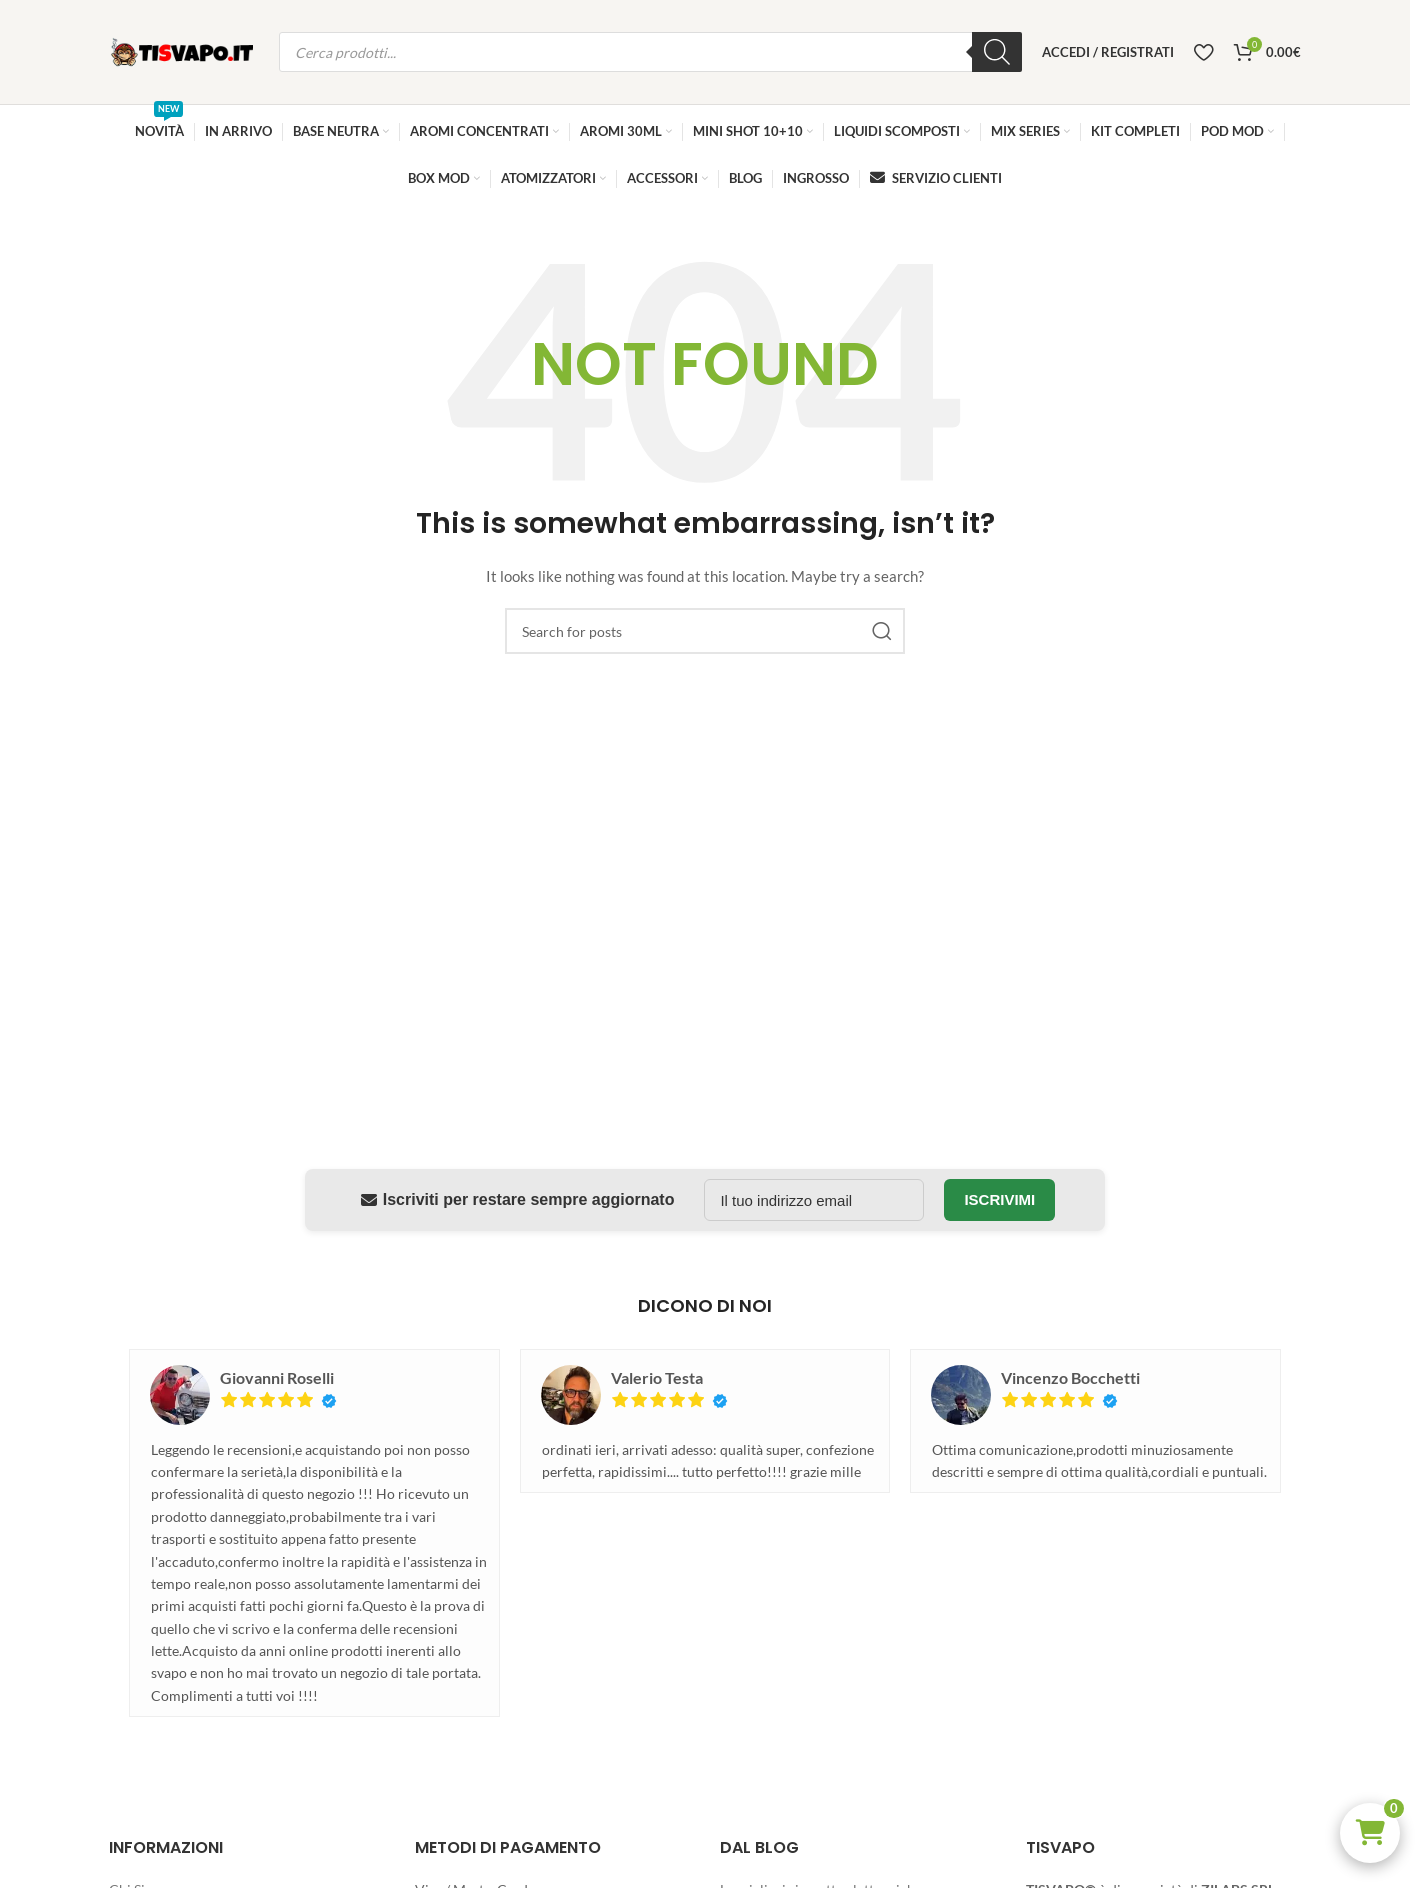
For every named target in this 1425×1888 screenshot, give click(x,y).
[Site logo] (184, 50)
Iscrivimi (999, 1199)
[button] (1370, 1833)
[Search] (705, 631)
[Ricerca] (997, 52)
